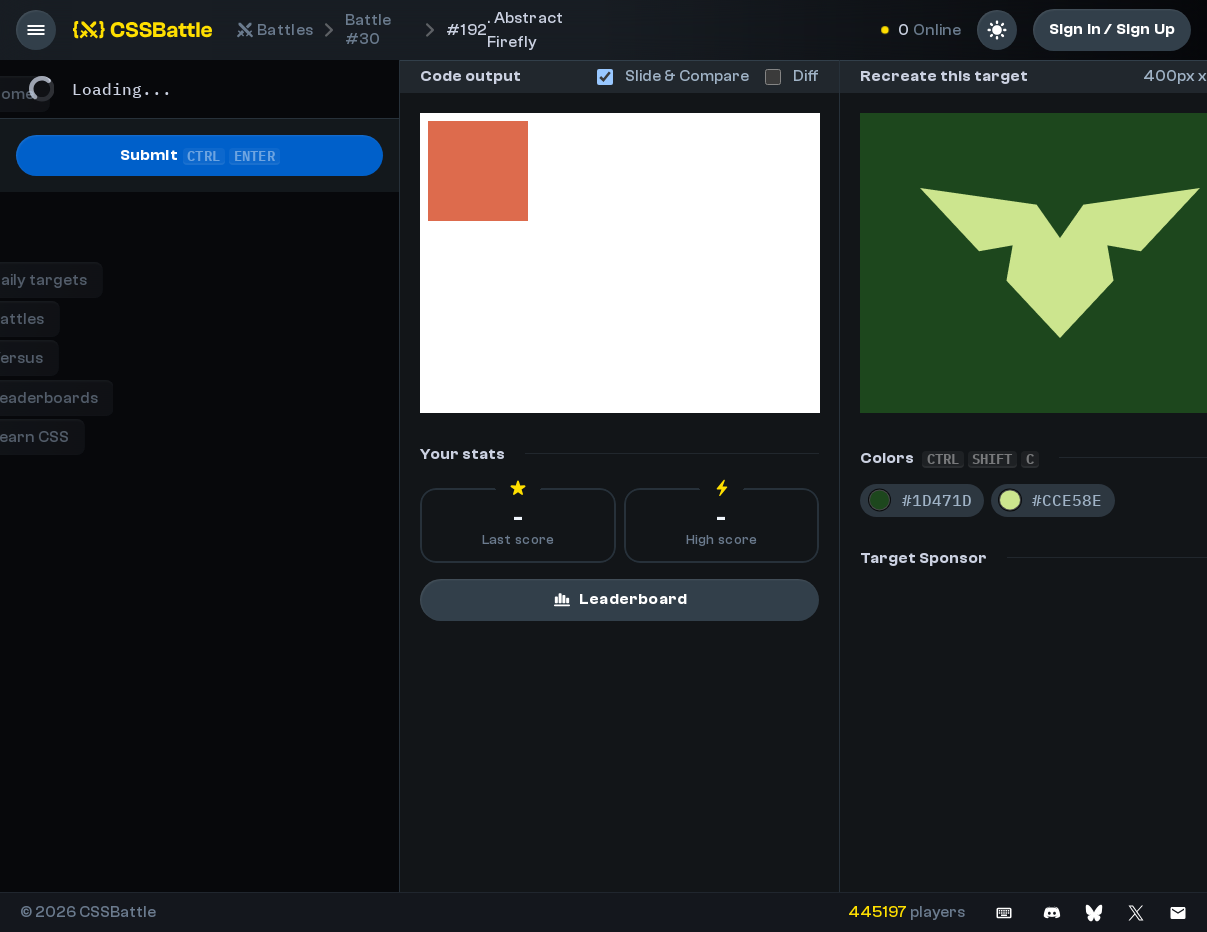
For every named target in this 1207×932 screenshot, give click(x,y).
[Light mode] (997, 30)
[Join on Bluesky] (1094, 912)
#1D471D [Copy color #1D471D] (937, 500)
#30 (368, 29)
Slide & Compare (673, 76)
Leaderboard (619, 599)
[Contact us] (1178, 912)
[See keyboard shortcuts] (1004, 912)
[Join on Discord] (1052, 912)
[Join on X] (1136, 912)
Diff (792, 76)
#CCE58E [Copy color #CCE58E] (1067, 500)
